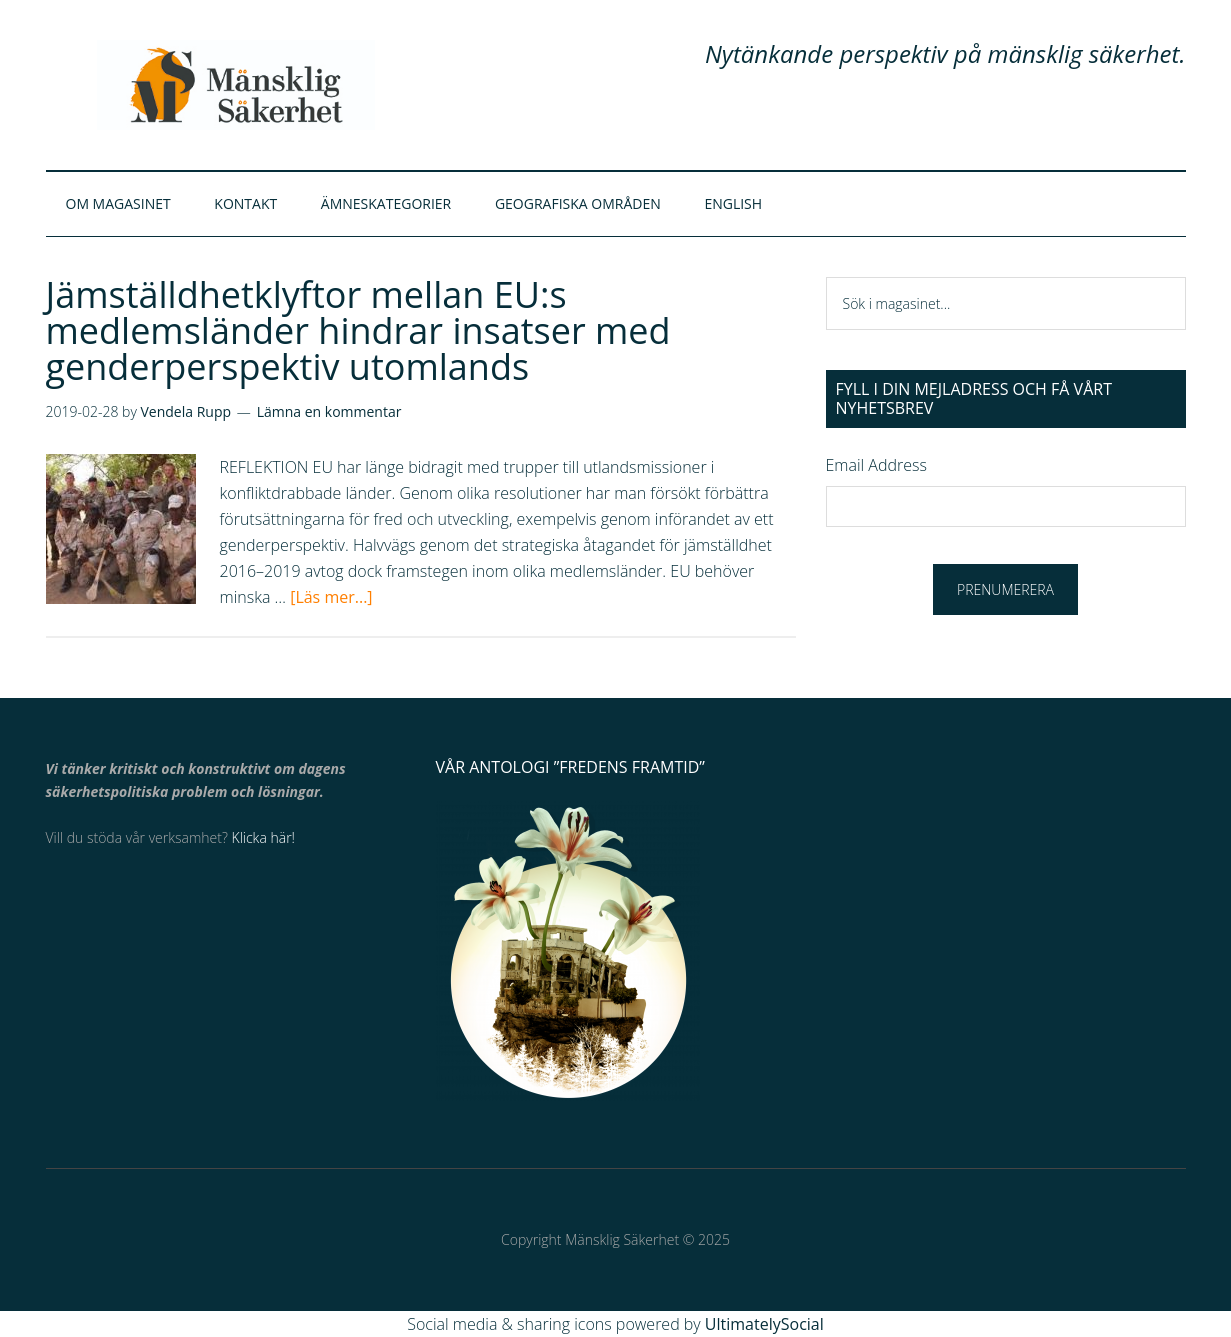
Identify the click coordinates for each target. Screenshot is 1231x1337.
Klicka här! (263, 837)
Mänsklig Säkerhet (236, 85)
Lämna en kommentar (329, 411)
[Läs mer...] (331, 597)
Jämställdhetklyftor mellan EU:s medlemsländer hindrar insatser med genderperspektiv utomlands (358, 330)
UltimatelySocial (764, 1324)
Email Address (876, 465)
